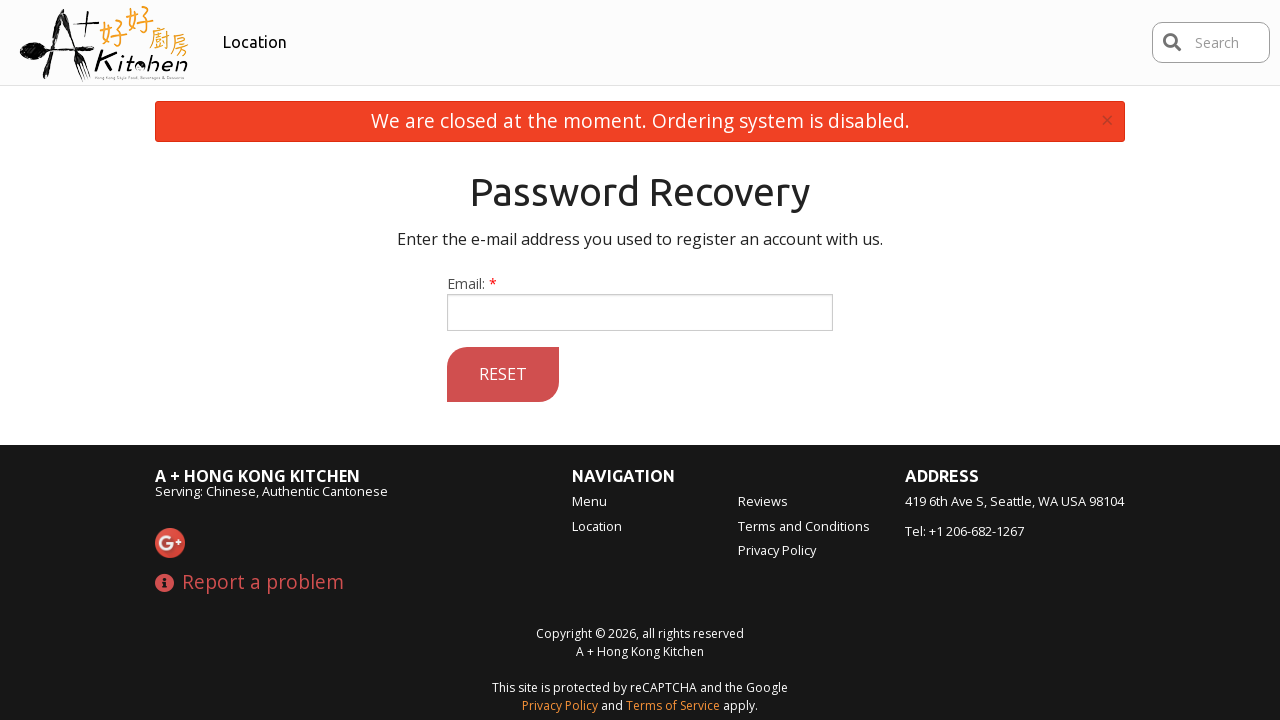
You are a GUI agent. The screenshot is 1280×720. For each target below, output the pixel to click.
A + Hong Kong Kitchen (257, 476)
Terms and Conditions (804, 526)
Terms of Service (673, 705)
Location (255, 42)
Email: (640, 302)
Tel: (964, 531)
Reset (503, 374)
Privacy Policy (777, 550)
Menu (589, 501)
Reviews (763, 501)
